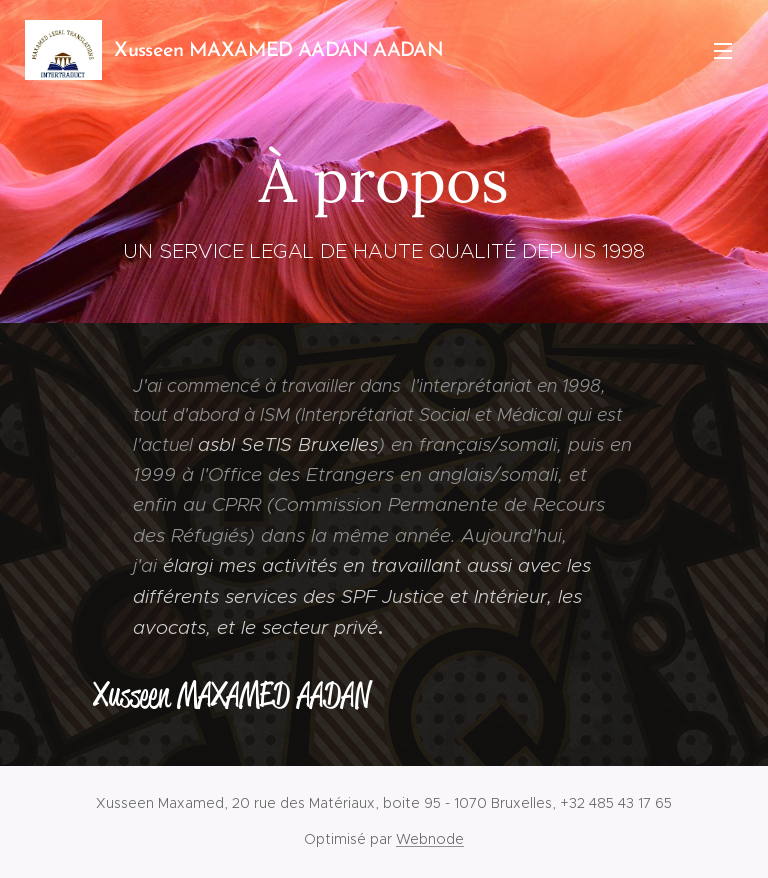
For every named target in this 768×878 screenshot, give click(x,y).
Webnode (430, 839)
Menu (723, 51)
